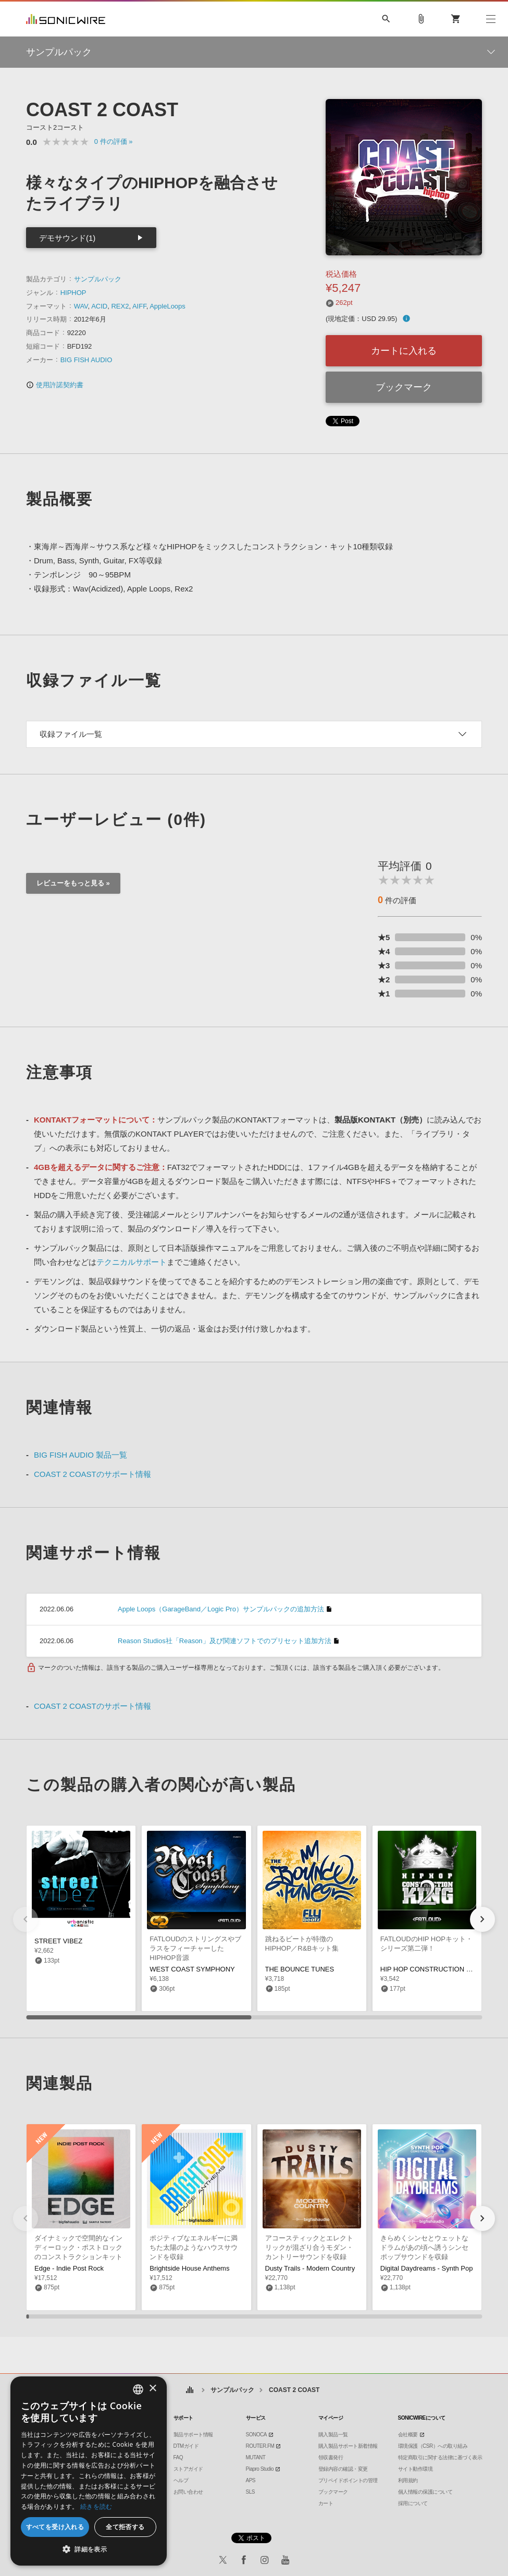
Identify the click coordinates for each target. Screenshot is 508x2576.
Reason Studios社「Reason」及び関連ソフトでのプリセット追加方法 (224, 1641)
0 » (113, 141)
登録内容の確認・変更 (343, 2469)
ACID (99, 306)
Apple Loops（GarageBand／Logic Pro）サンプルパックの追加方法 (221, 1609)
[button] (482, 1919)
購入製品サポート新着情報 (348, 2446)
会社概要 (408, 2434)
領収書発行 (330, 2457)
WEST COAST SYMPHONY (192, 1969)
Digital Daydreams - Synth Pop (426, 2268)
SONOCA (256, 2434)
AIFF (139, 306)
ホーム (189, 2390)
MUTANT (256, 2457)
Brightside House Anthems (189, 2268)
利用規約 (408, 2480)
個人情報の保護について (425, 2492)
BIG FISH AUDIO (86, 360)
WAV (81, 306)
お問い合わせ (188, 2492)
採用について (413, 2503)
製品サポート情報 (193, 2434)
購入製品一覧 (333, 2434)
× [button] (152, 2389)
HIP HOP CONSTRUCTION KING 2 (434, 1969)
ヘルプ (181, 2480)
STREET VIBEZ (58, 1941)
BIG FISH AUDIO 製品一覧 (80, 1454)
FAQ (178, 2457)
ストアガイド (188, 2469)
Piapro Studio (260, 2469)
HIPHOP (73, 293)
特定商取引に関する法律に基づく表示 (440, 2457)
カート (325, 2503)
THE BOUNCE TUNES (299, 1969)
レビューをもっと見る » (73, 883)
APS (251, 2480)
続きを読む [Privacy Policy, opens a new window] (96, 2506)
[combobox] (138, 2389)
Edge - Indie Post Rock (69, 2268)
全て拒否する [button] (125, 2526)
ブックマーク (404, 387)
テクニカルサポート (131, 1262)
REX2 (120, 306)
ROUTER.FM (260, 2446)
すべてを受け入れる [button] (55, 2526)
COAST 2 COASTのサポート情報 (92, 1474)
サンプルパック (97, 279)
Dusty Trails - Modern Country (310, 2268)
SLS (250, 2492)
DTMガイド (186, 2446)
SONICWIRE (65, 19)
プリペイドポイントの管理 (348, 2480)
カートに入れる (404, 351)
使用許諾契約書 (54, 385)
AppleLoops (167, 306)
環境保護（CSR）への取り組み (433, 2446)
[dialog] (88, 2471)
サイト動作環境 (415, 2469)
